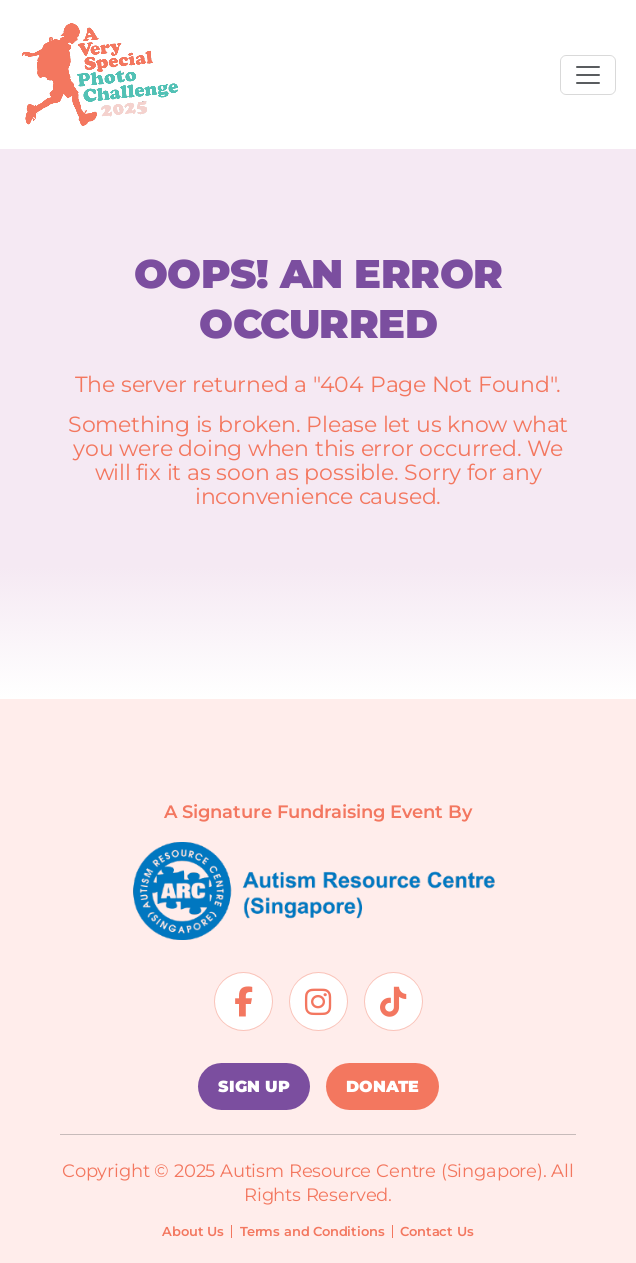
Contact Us (436, 1231)
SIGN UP (254, 1086)
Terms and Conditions (312, 1231)
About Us (193, 1231)
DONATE (382, 1086)
